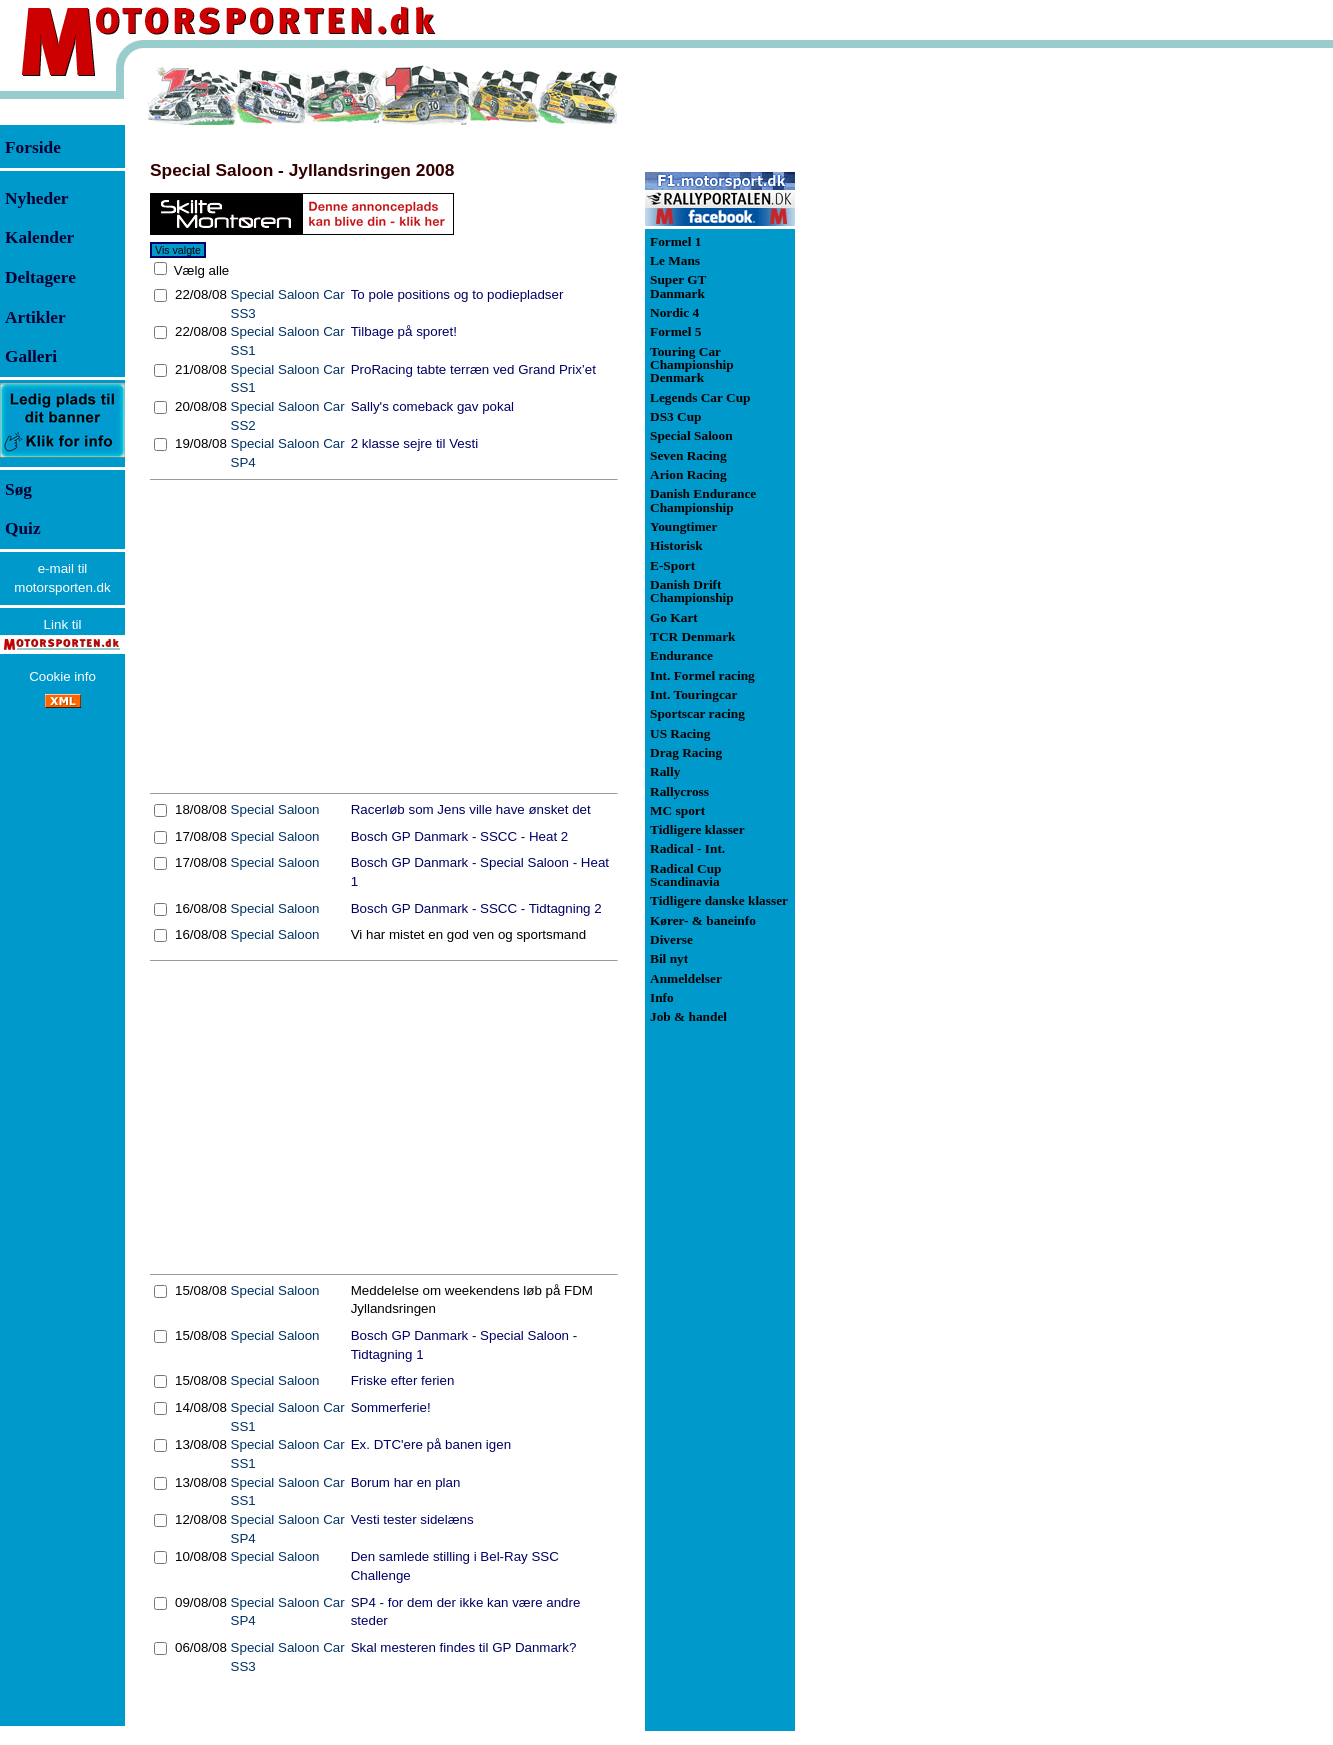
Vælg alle (199, 270)
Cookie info (62, 676)
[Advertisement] (384, 637)
